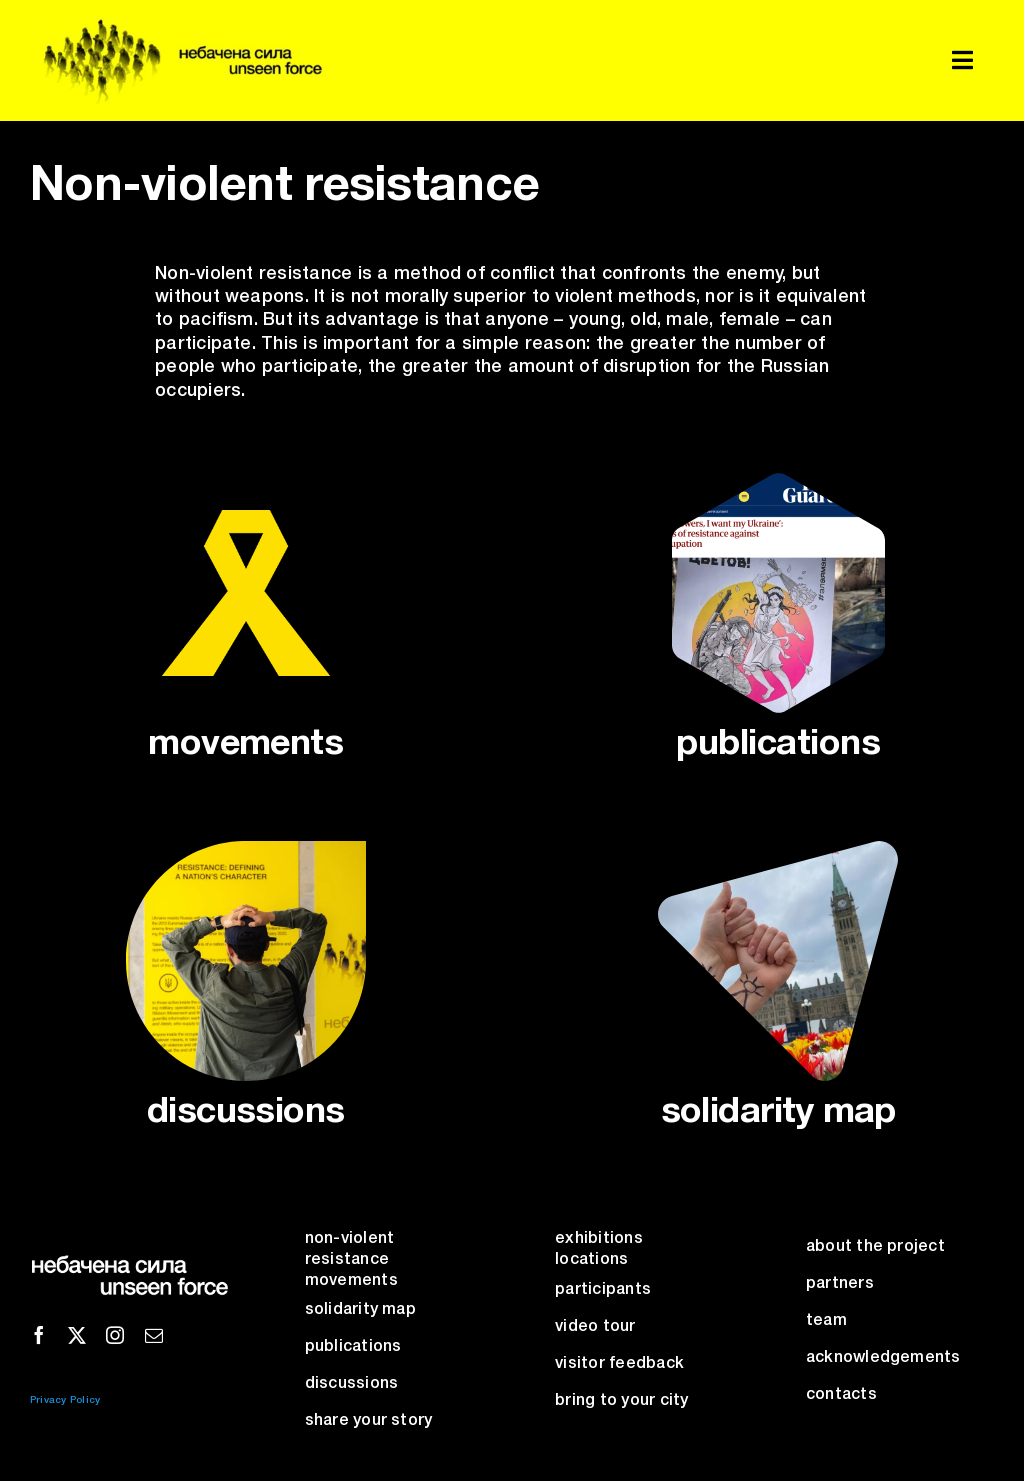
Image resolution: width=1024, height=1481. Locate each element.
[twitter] (77, 1335)
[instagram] (115, 1335)
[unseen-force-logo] (178, 23)
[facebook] (39, 1335)
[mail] (154, 1335)
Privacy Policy (65, 1400)
